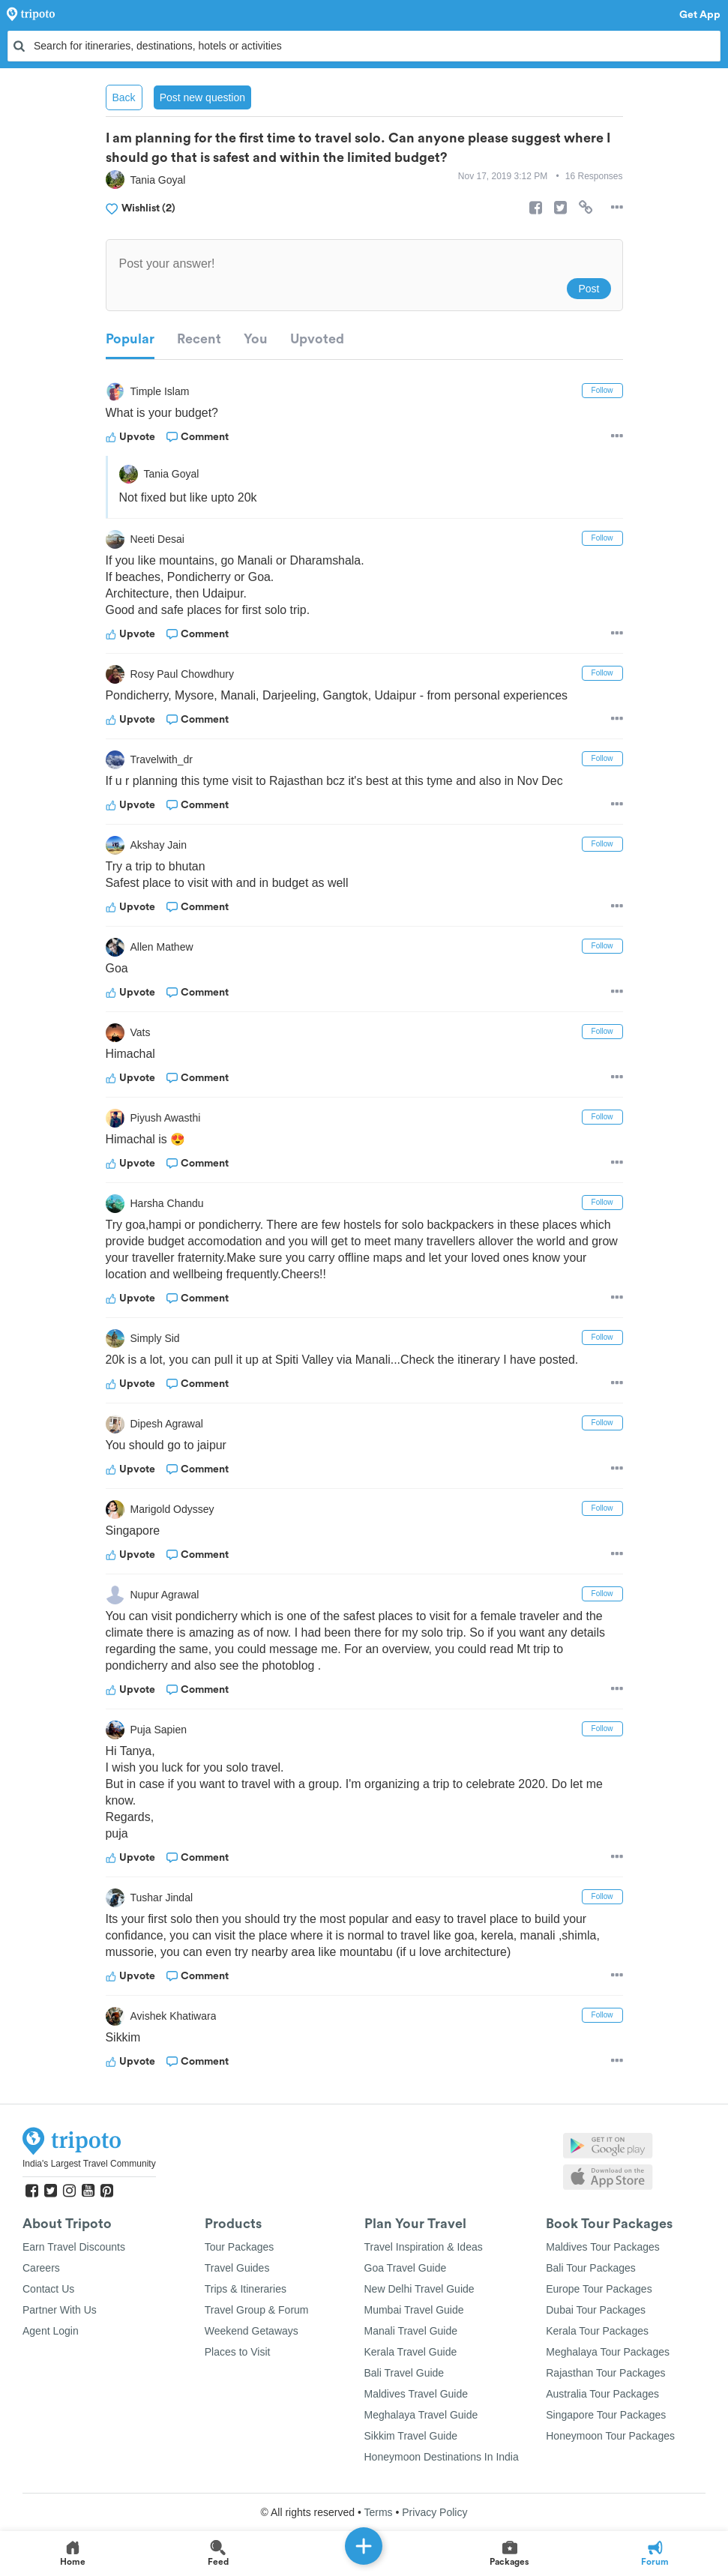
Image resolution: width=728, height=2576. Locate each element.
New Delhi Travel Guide (419, 2289)
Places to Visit (238, 2352)
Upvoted (317, 339)
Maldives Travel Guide (416, 2394)
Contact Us (48, 2289)
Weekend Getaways (251, 2331)
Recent (199, 339)
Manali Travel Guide (411, 2331)
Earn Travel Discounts (73, 2247)
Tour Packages (239, 2247)
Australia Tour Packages (602, 2394)
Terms (378, 2512)
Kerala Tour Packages (597, 2331)
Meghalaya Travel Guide (421, 2415)
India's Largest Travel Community (89, 2163)
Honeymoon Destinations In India (441, 2457)
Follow (602, 390)
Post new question (202, 97)
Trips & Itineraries (245, 2289)
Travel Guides (237, 2268)
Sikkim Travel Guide (410, 2436)
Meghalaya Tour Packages (608, 2352)
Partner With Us (59, 2310)
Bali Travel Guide (404, 2373)
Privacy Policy (434, 2512)
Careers (41, 2268)
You (256, 339)
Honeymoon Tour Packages (610, 2436)
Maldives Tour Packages (602, 2247)
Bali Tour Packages (591, 2268)
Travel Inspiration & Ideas (423, 2247)
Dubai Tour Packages (596, 2310)
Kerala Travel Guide (410, 2352)
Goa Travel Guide (405, 2268)
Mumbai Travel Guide (414, 2310)
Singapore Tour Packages (606, 2415)
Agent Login (50, 2331)
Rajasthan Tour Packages (605, 2373)
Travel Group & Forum (257, 2310)
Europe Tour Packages (599, 2289)
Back (124, 97)
